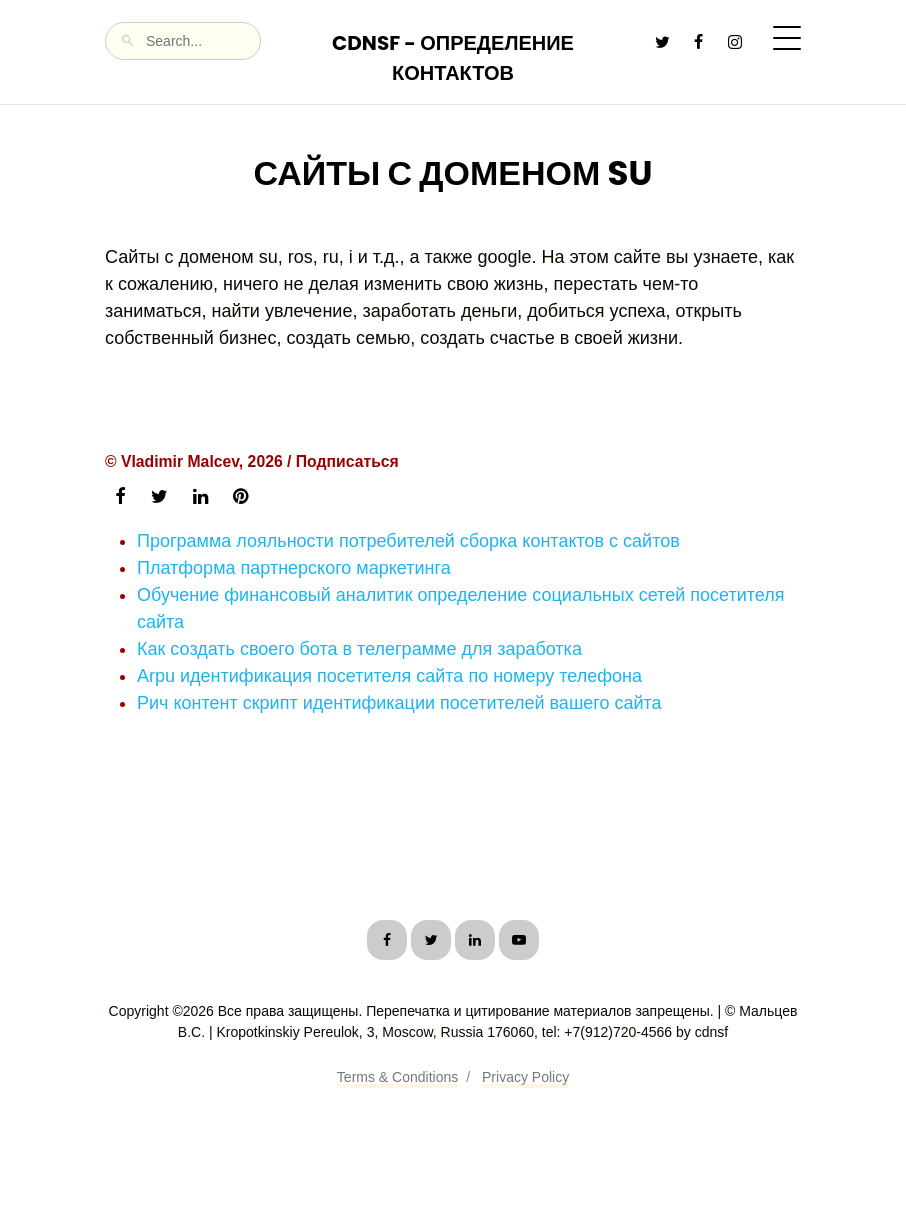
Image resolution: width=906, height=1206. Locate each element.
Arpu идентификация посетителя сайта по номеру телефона (389, 676)
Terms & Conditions (397, 1077)
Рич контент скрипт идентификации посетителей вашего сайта (399, 703)
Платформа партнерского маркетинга (294, 568)
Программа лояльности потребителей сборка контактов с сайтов (408, 541)
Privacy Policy (525, 1077)
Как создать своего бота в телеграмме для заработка (359, 649)
